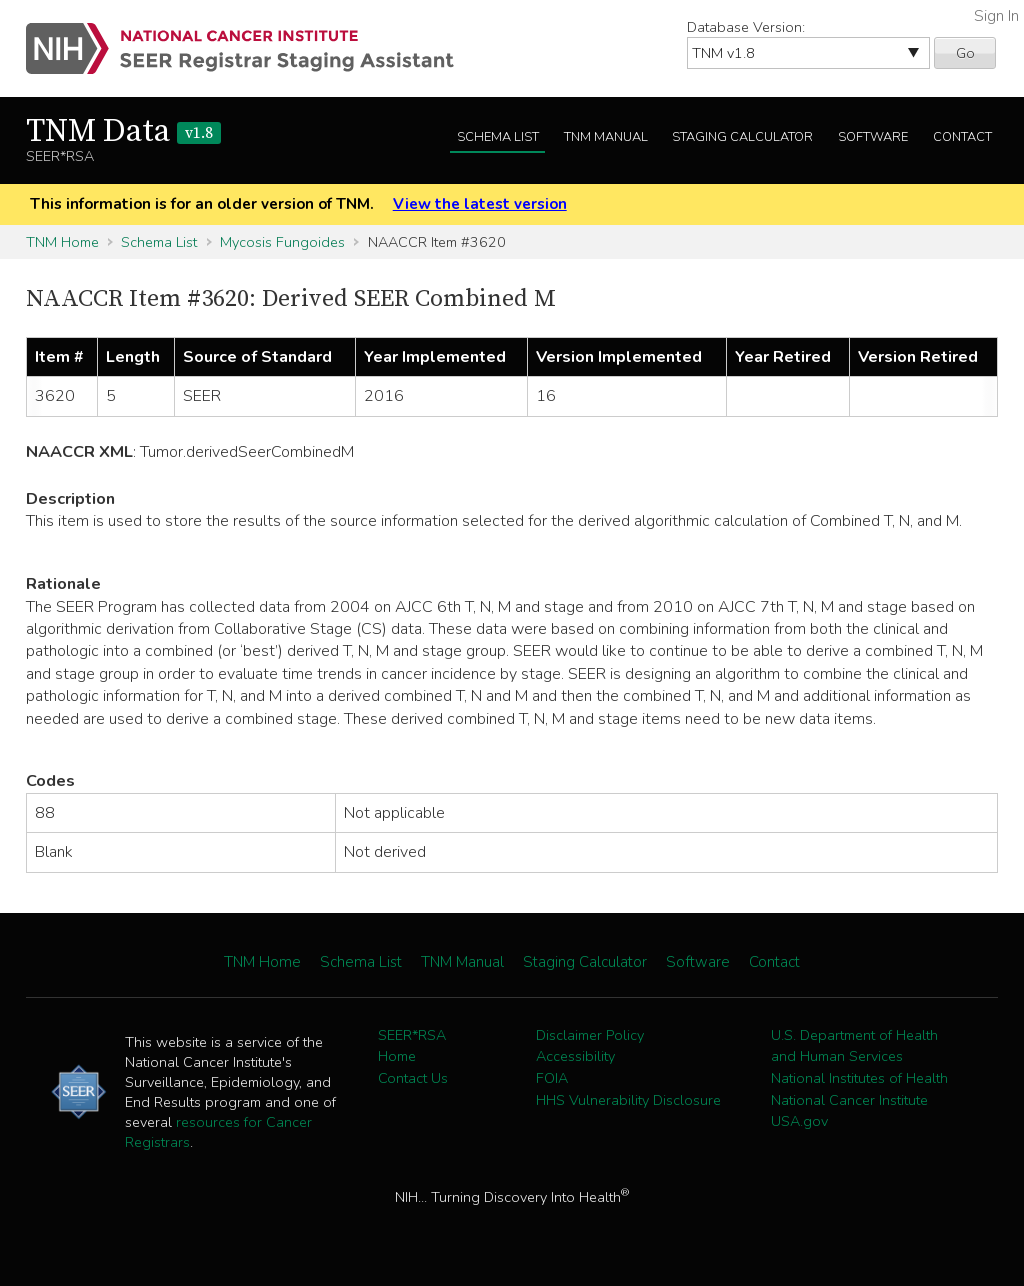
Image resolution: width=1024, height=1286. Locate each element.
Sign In (996, 16)
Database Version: (746, 27)
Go (965, 53)
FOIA (552, 1078)
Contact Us (413, 1078)
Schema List (498, 137)
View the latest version (480, 204)
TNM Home (62, 242)
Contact (962, 137)
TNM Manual (606, 137)
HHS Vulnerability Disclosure (628, 1100)
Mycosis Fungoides (282, 242)
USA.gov (799, 1121)
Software (873, 137)
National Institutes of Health (859, 1078)
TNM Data (123, 132)
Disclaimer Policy (590, 1035)
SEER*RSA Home (412, 1046)
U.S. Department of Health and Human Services (854, 1046)
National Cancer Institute (849, 1100)
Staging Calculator (742, 137)
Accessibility (575, 1056)
